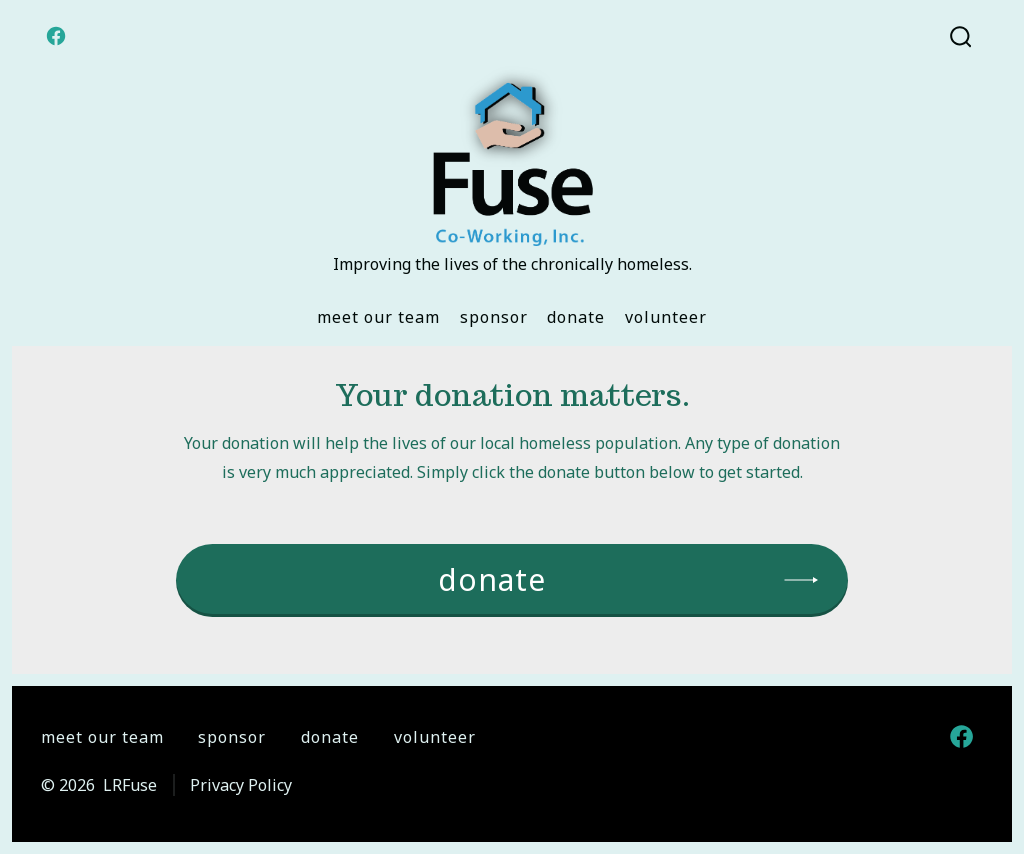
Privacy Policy (241, 785)
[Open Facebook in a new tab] (56, 36)
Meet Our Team (378, 317)
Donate (576, 317)
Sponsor (494, 317)
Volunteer (666, 317)
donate (492, 579)
